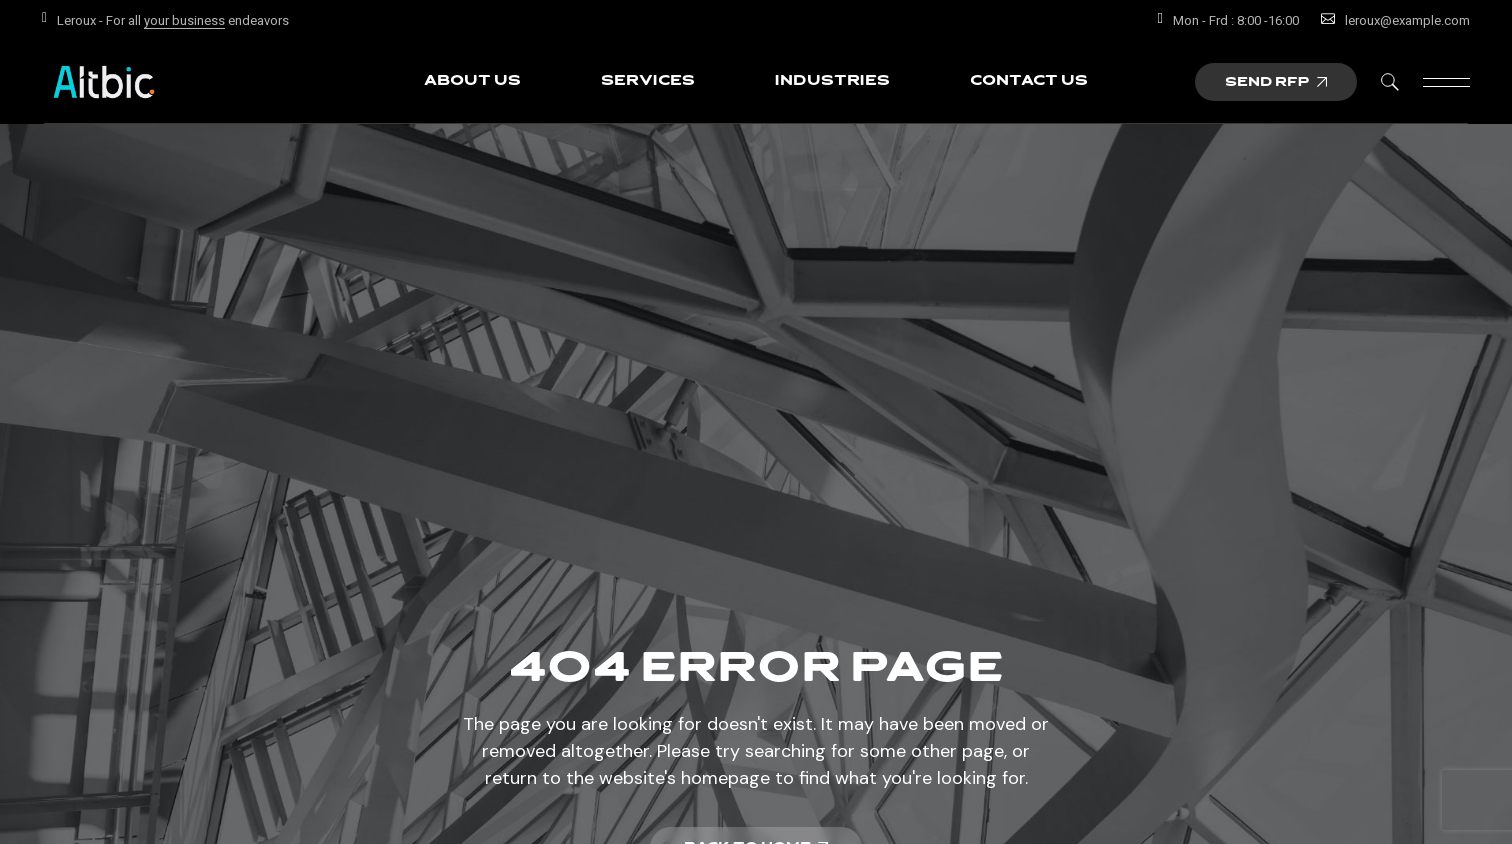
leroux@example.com (1407, 20)
